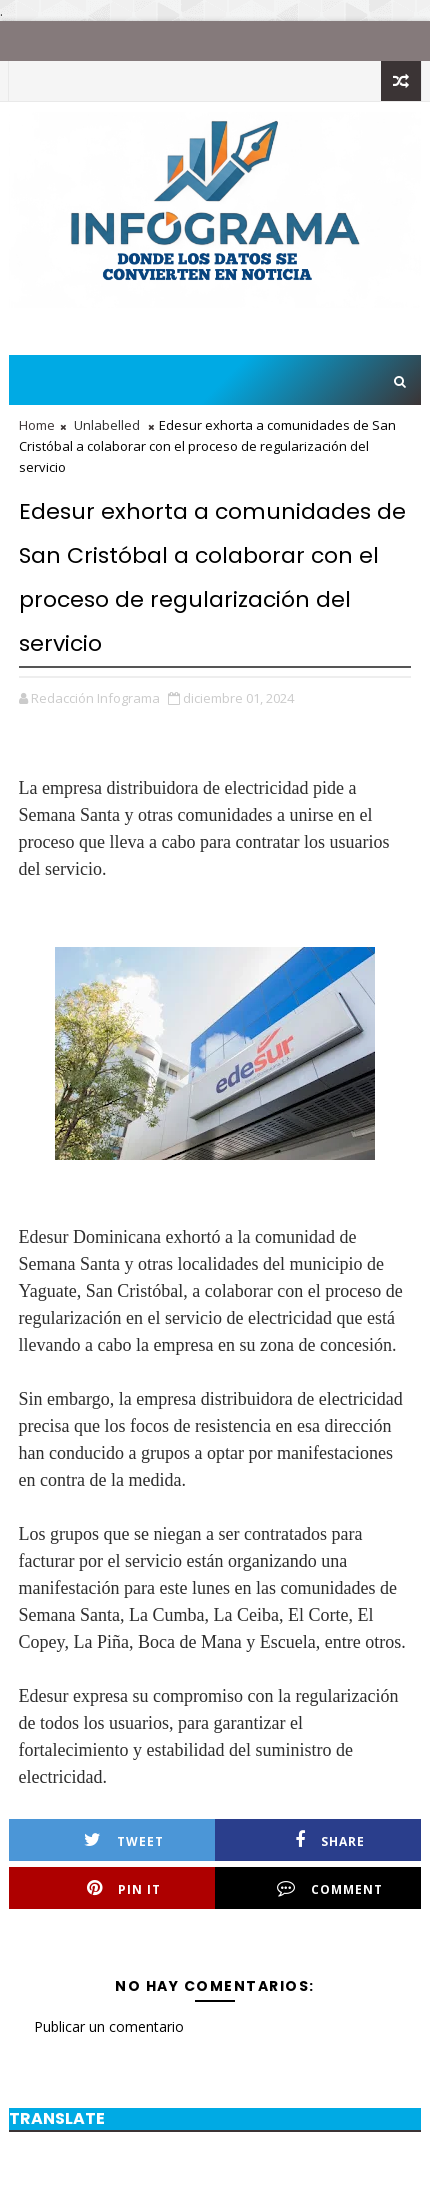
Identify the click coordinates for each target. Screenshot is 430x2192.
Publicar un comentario (109, 2026)
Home (37, 425)
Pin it (124, 1888)
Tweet (124, 1840)
